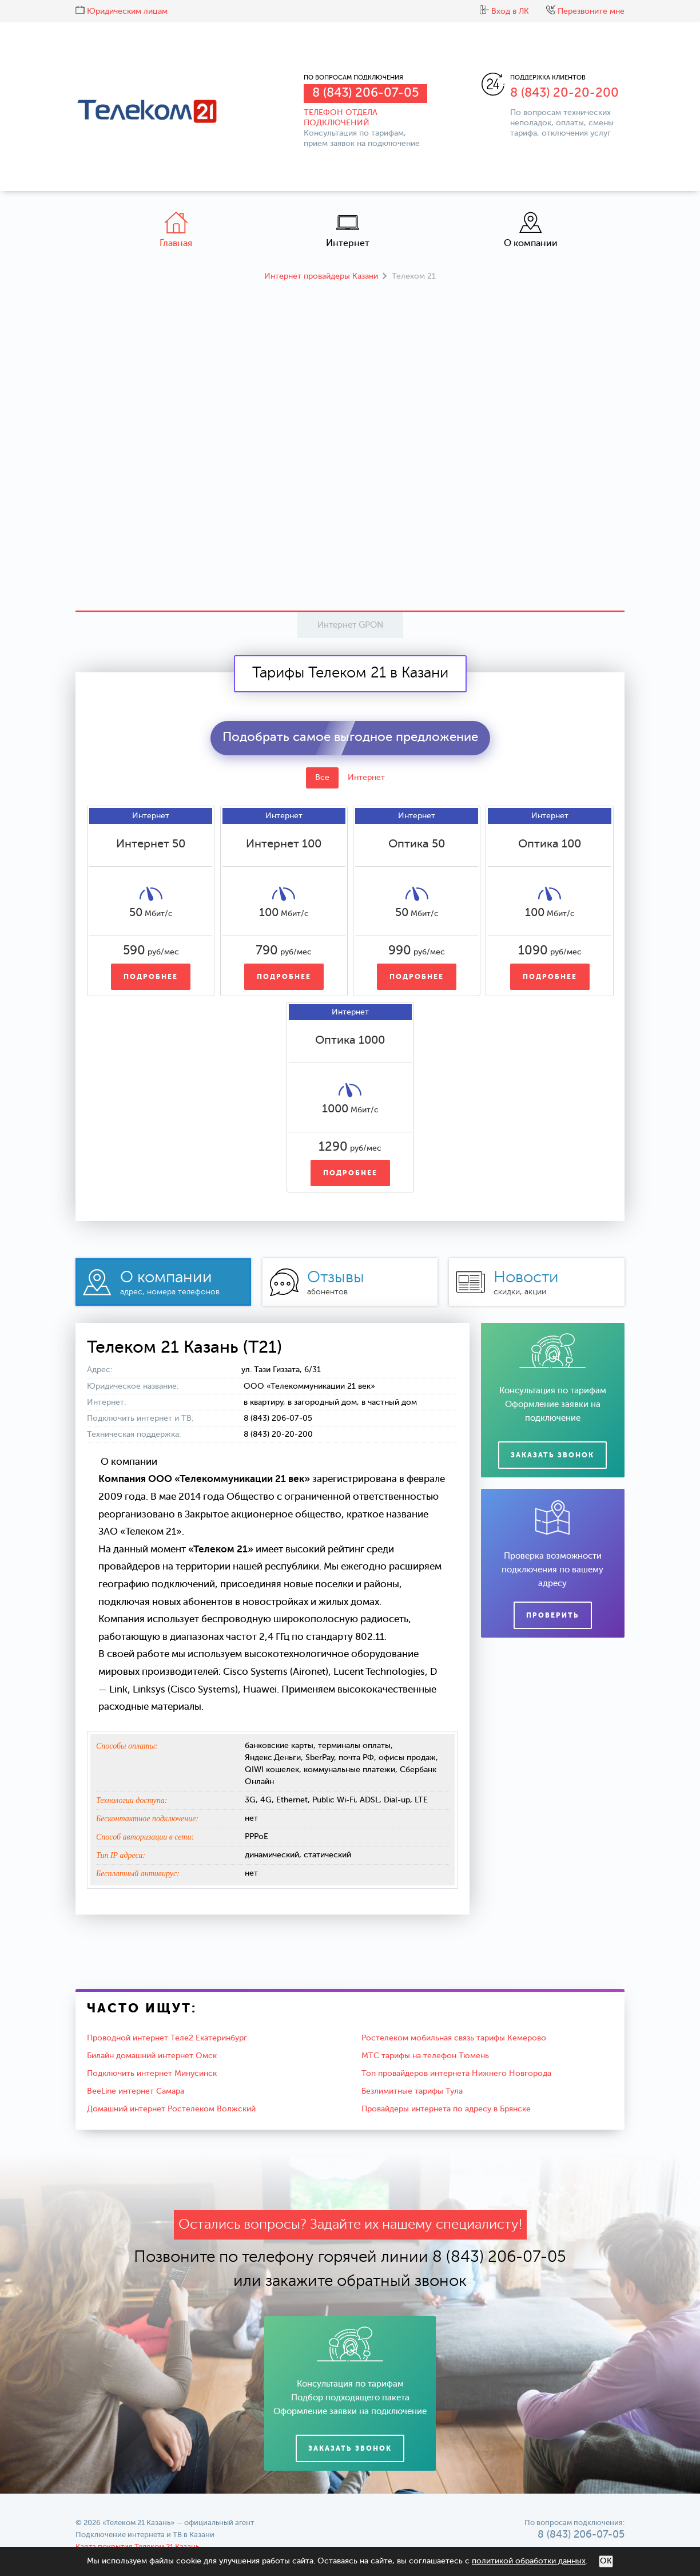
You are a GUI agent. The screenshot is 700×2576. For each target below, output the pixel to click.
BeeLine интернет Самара (135, 2091)
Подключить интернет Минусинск (152, 2074)
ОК (606, 2561)
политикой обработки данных (529, 2561)
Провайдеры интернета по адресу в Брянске (446, 2109)
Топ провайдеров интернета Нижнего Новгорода (456, 2074)
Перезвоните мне (585, 11)
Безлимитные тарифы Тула (412, 2091)
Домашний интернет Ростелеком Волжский (171, 2109)
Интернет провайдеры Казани (321, 276)
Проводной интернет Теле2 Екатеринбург (167, 2038)
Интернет (347, 229)
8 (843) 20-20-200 (564, 93)
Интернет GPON (350, 625)
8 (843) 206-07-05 (365, 93)
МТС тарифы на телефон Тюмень (425, 2056)
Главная (176, 229)
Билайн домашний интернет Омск (152, 2056)
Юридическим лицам (121, 11)
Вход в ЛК (504, 11)
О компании (531, 229)
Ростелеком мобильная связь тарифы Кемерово (453, 2038)
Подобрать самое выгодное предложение (350, 737)
